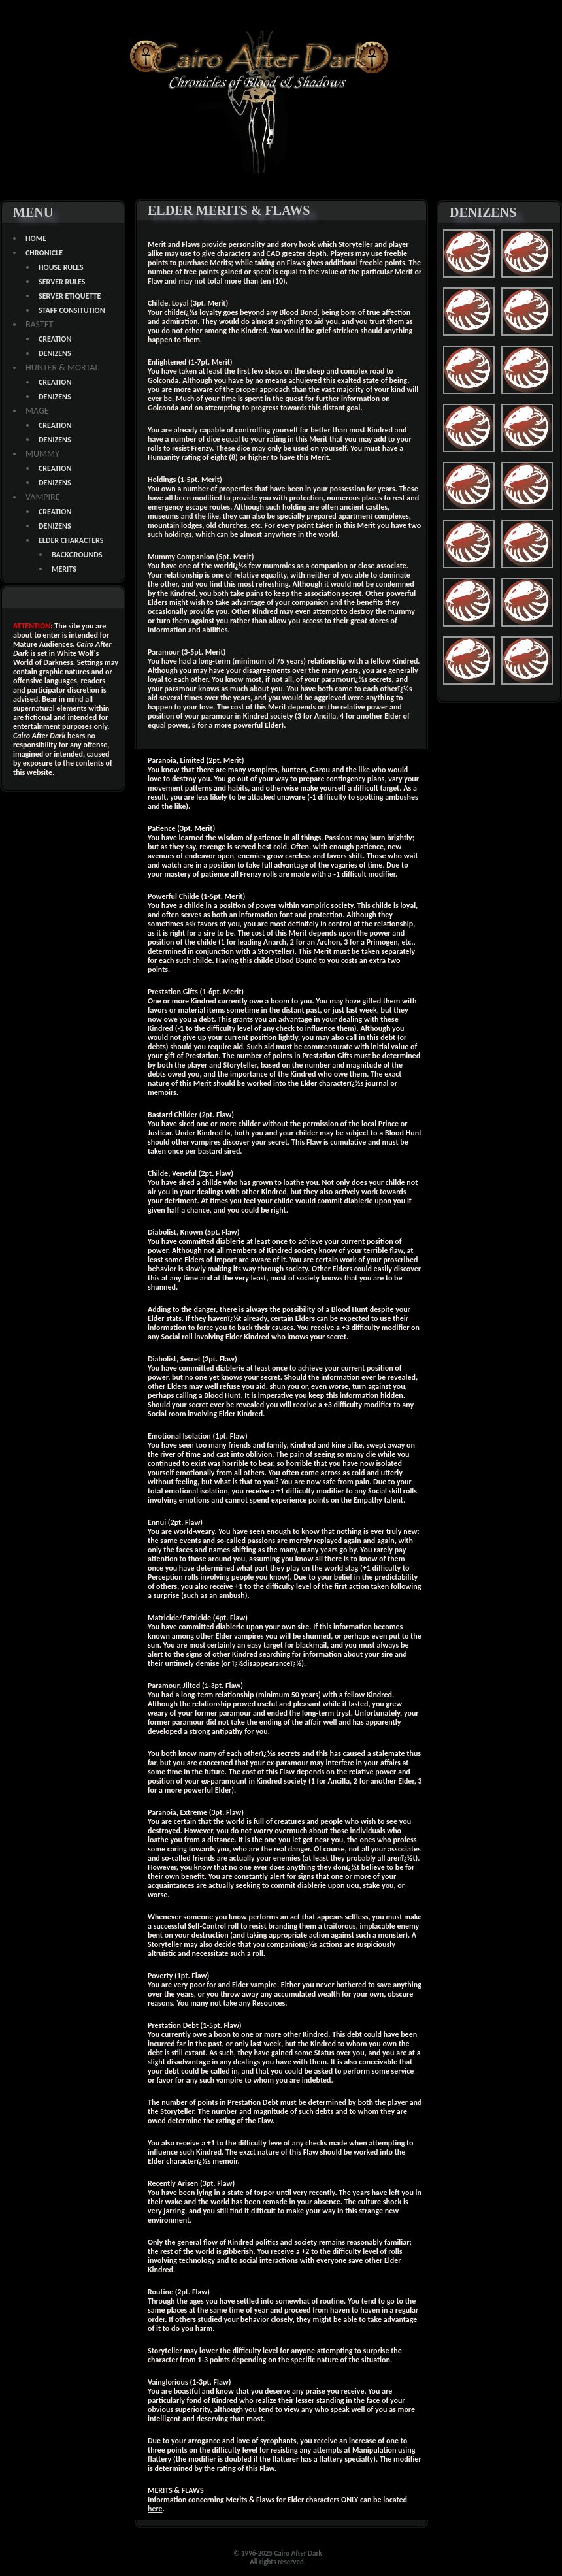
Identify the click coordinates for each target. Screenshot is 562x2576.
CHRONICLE (44, 252)
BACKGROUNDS (77, 554)
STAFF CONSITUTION (72, 310)
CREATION (55, 339)
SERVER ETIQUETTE (70, 296)
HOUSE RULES (61, 267)
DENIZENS (55, 353)
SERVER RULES (62, 281)
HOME (35, 238)
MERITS (64, 569)
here (155, 2508)
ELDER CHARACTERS (71, 540)
